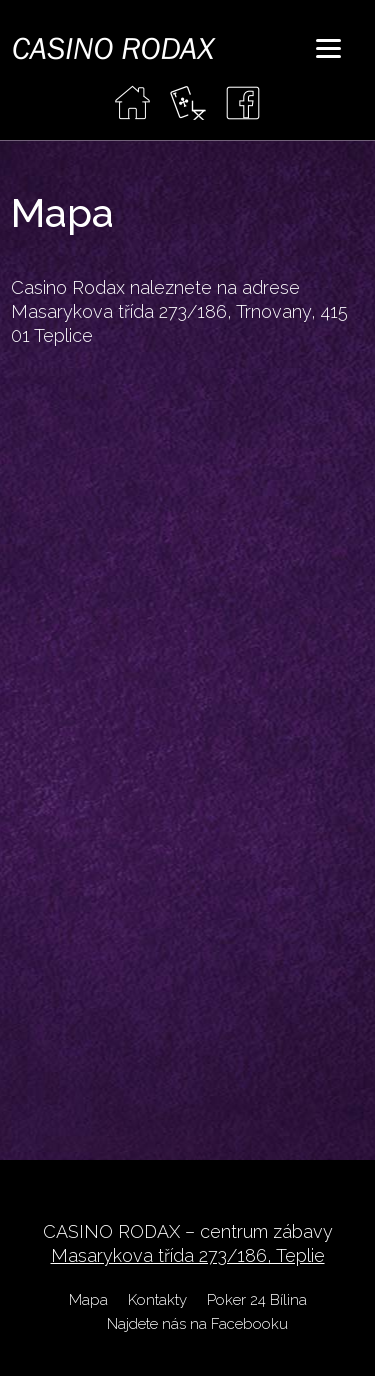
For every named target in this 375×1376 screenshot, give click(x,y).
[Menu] (328, 47)
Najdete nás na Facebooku (197, 1324)
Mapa (88, 1300)
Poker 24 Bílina (257, 1300)
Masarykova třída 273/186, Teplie (188, 1255)
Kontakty (157, 1300)
